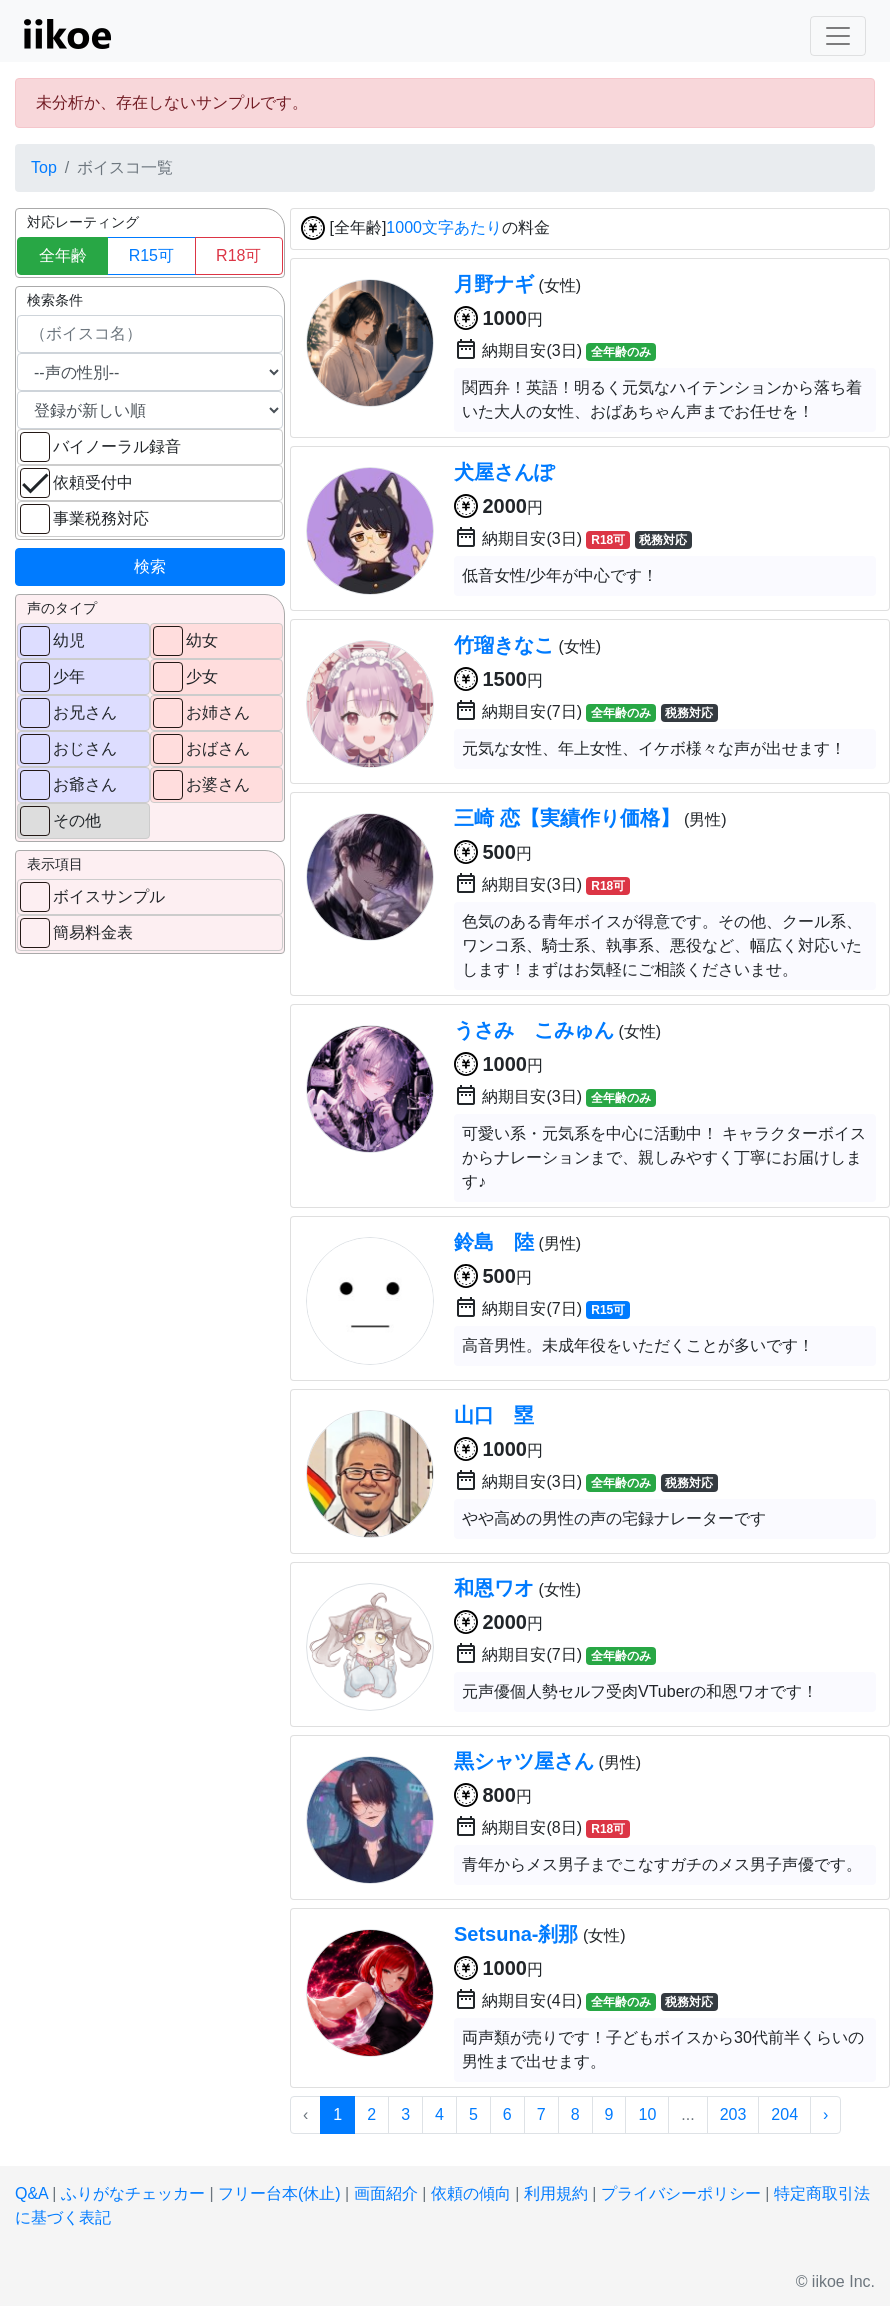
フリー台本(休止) (279, 2193)
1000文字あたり (444, 228)
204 (784, 2114)
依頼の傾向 (471, 2193)
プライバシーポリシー (681, 2193)
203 (733, 2114)
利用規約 (556, 2193)
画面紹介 (386, 2193)
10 (647, 2114)
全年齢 (63, 255)
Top (44, 167)
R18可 (238, 255)
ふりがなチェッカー (133, 2193)
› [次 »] (825, 2114)
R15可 (151, 255)
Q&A (31, 2193)
